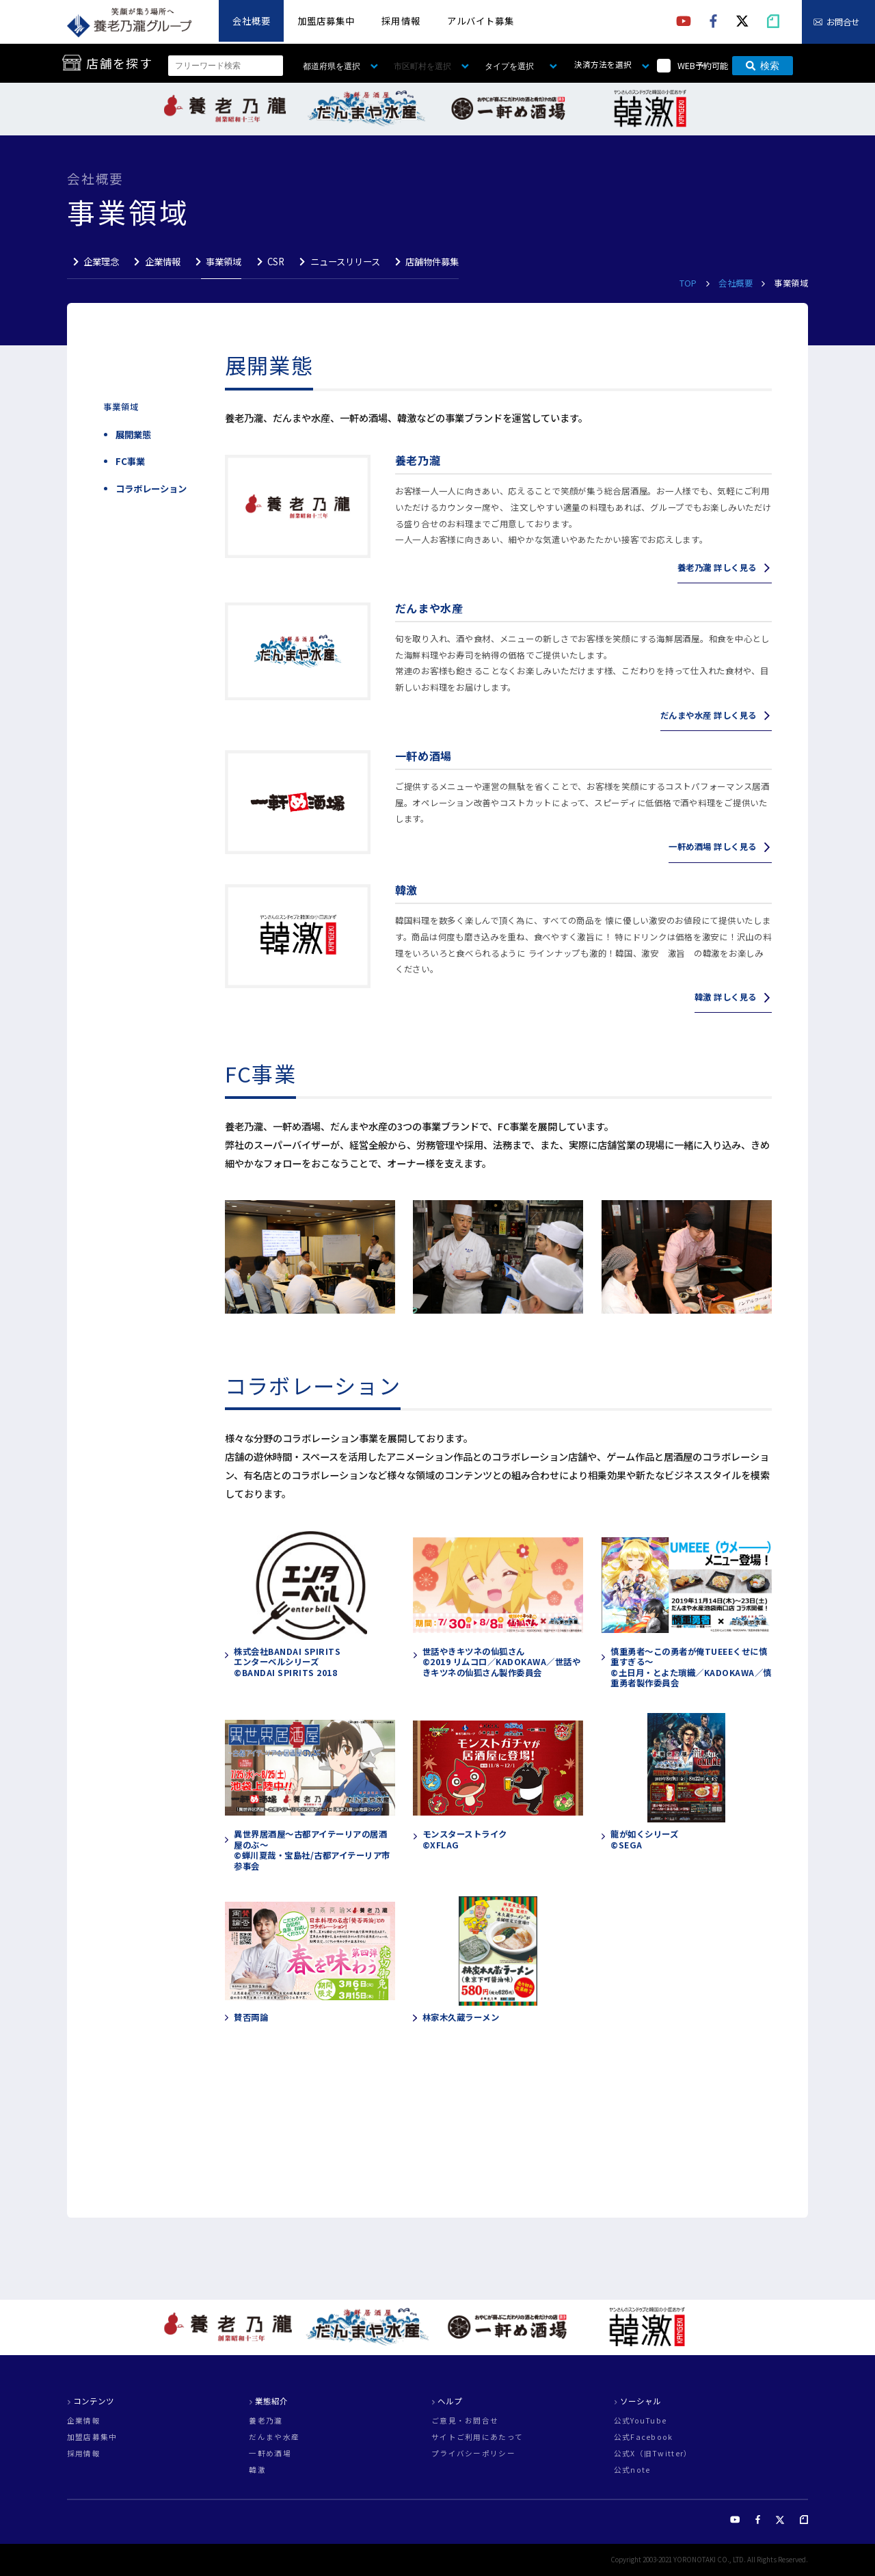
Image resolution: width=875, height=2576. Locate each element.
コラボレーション (151, 488)
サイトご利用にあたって (477, 2437)
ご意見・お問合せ (464, 2421)
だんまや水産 (274, 2437)
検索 (762, 65)
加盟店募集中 (326, 20)
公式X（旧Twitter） (653, 2454)
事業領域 (223, 261)
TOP (688, 283)
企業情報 (162, 261)
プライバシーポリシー (473, 2454)
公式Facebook (643, 2437)
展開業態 (133, 434)
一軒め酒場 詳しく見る (712, 846)
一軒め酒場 (270, 2454)
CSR (275, 261)
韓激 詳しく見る (726, 997)
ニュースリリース (345, 261)
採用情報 (400, 20)
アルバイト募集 (480, 20)
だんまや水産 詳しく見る (708, 715)
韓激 (257, 2470)
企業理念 (101, 261)
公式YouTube (640, 2421)
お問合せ (842, 22)
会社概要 (251, 20)
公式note (632, 2470)
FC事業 (130, 461)
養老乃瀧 (265, 2421)
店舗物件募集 (432, 261)
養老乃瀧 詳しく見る (717, 567)
